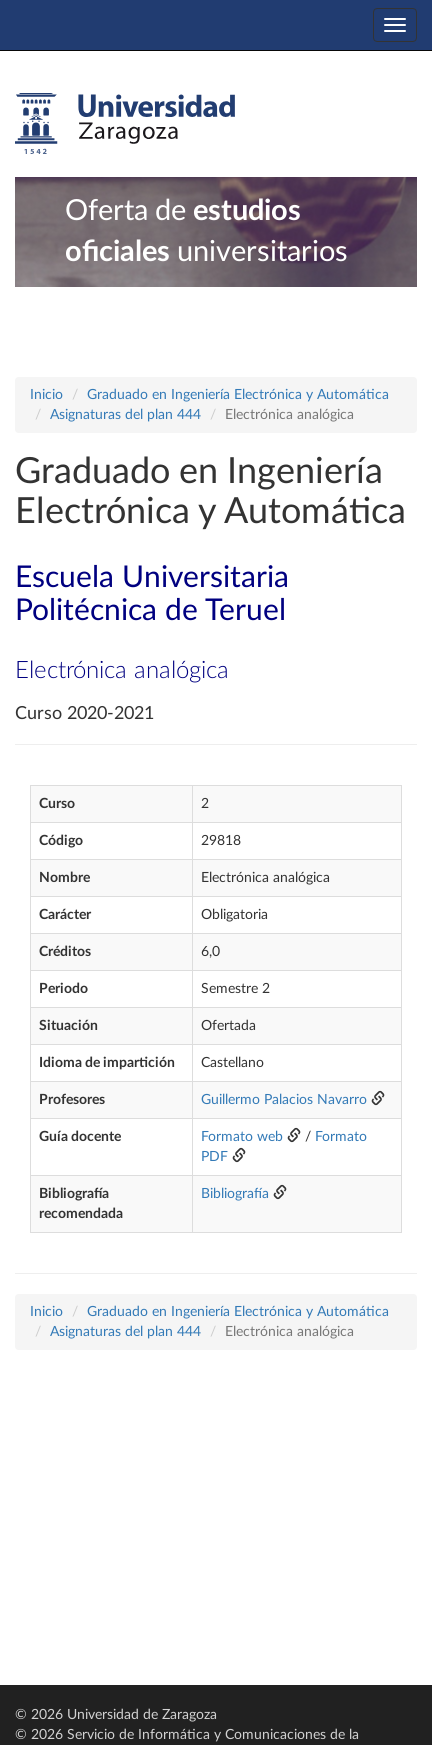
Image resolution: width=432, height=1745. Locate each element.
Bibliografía (235, 1194)
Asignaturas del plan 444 (125, 415)
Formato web (242, 1137)
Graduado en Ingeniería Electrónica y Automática (238, 395)
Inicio (46, 395)
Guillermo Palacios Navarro (284, 1100)
